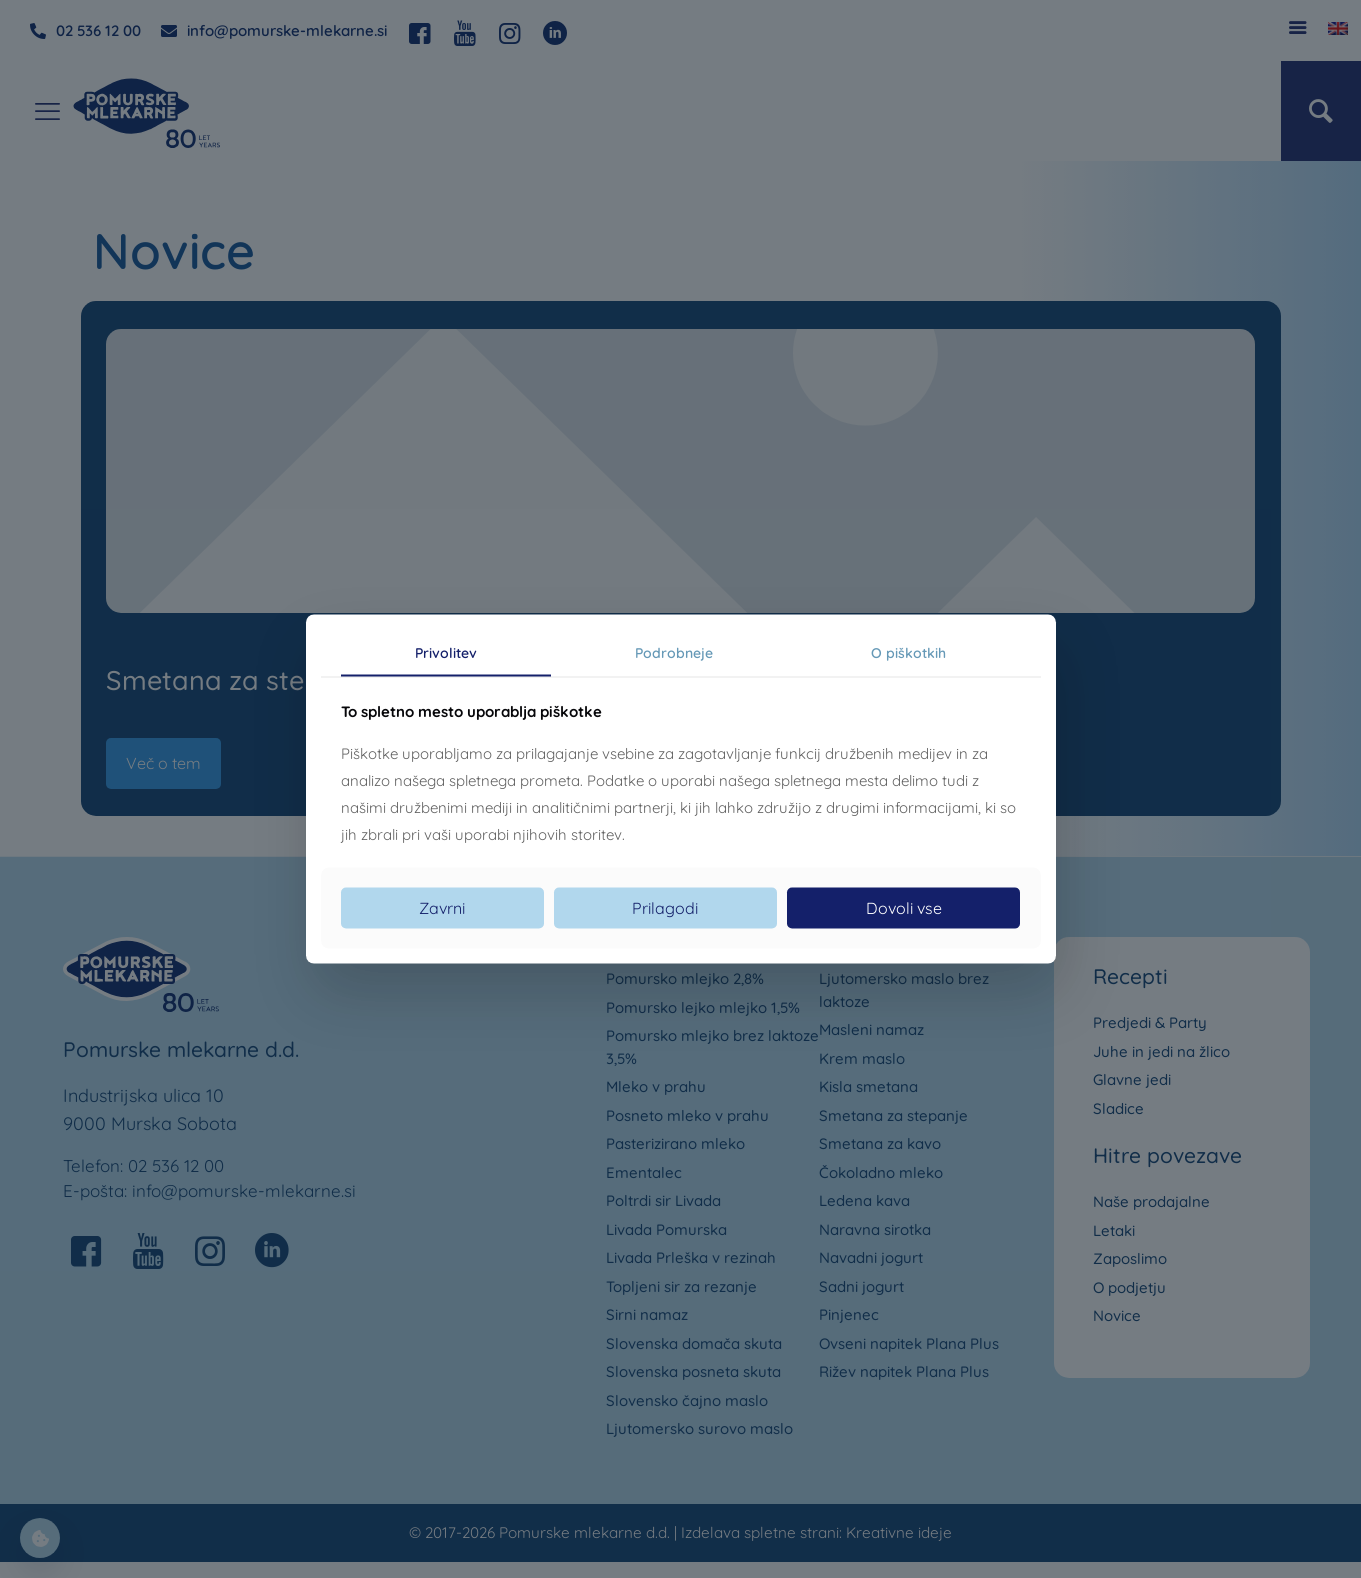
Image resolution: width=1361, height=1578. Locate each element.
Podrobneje (674, 653)
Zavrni (442, 907)
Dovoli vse (904, 907)
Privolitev (446, 653)
